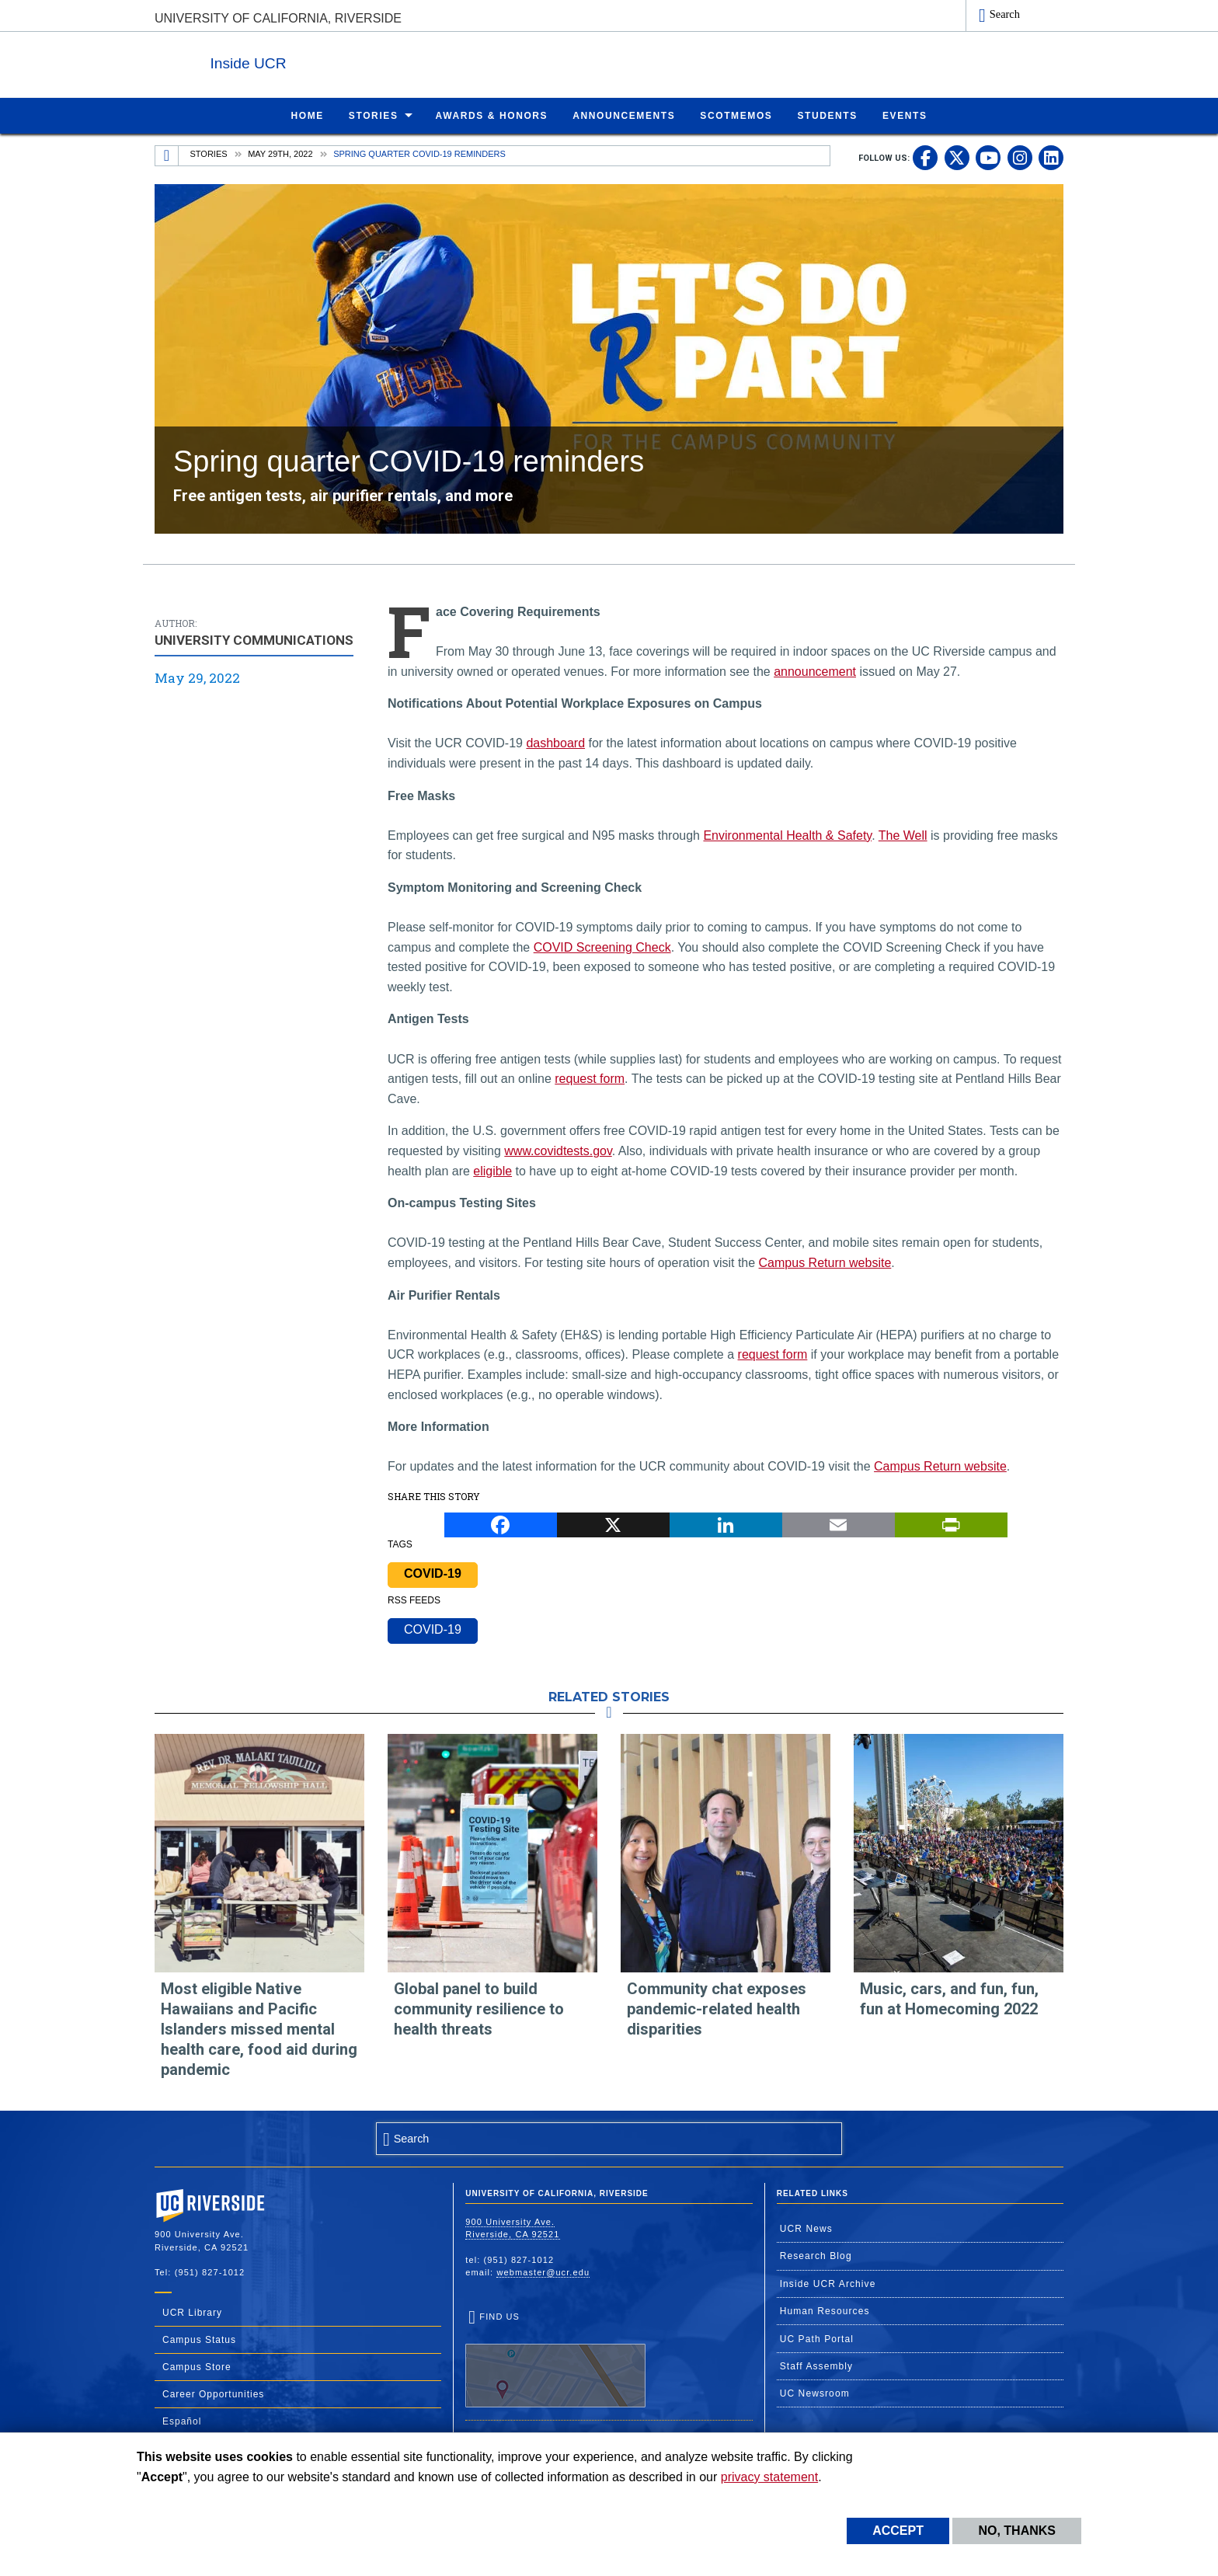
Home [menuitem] (307, 115)
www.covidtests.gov (557, 1150)
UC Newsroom (815, 2392)
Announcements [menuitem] (623, 115)
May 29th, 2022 (280, 153)
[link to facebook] (925, 156)
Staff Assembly (817, 2365)
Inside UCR (344, 61)
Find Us (555, 2359)
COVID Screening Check (602, 946)
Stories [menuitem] (373, 115)
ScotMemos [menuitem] (736, 115)
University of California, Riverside (278, 18)
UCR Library (192, 2311)
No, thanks (1017, 2530)
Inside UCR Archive (828, 2283)
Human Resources (825, 2310)
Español (181, 2420)
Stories (209, 153)
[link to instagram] (1019, 156)
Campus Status (199, 2339)
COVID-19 (432, 1572)
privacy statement (769, 2477)
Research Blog (816, 2255)
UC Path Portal (817, 2338)
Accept (898, 2530)
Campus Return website (825, 1262)
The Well (903, 834)
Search (1005, 14)
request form (590, 1077)
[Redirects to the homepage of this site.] (167, 155)
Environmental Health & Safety (787, 834)
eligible (492, 1170)
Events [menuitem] (904, 115)
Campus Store (196, 2366)
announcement (815, 670)
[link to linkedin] (1051, 156)
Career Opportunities (213, 2393)
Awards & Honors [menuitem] (492, 115)
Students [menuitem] (827, 115)
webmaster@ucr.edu (543, 2271)
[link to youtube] (988, 156)
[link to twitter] (957, 156)
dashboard (555, 742)
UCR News (806, 2228)
